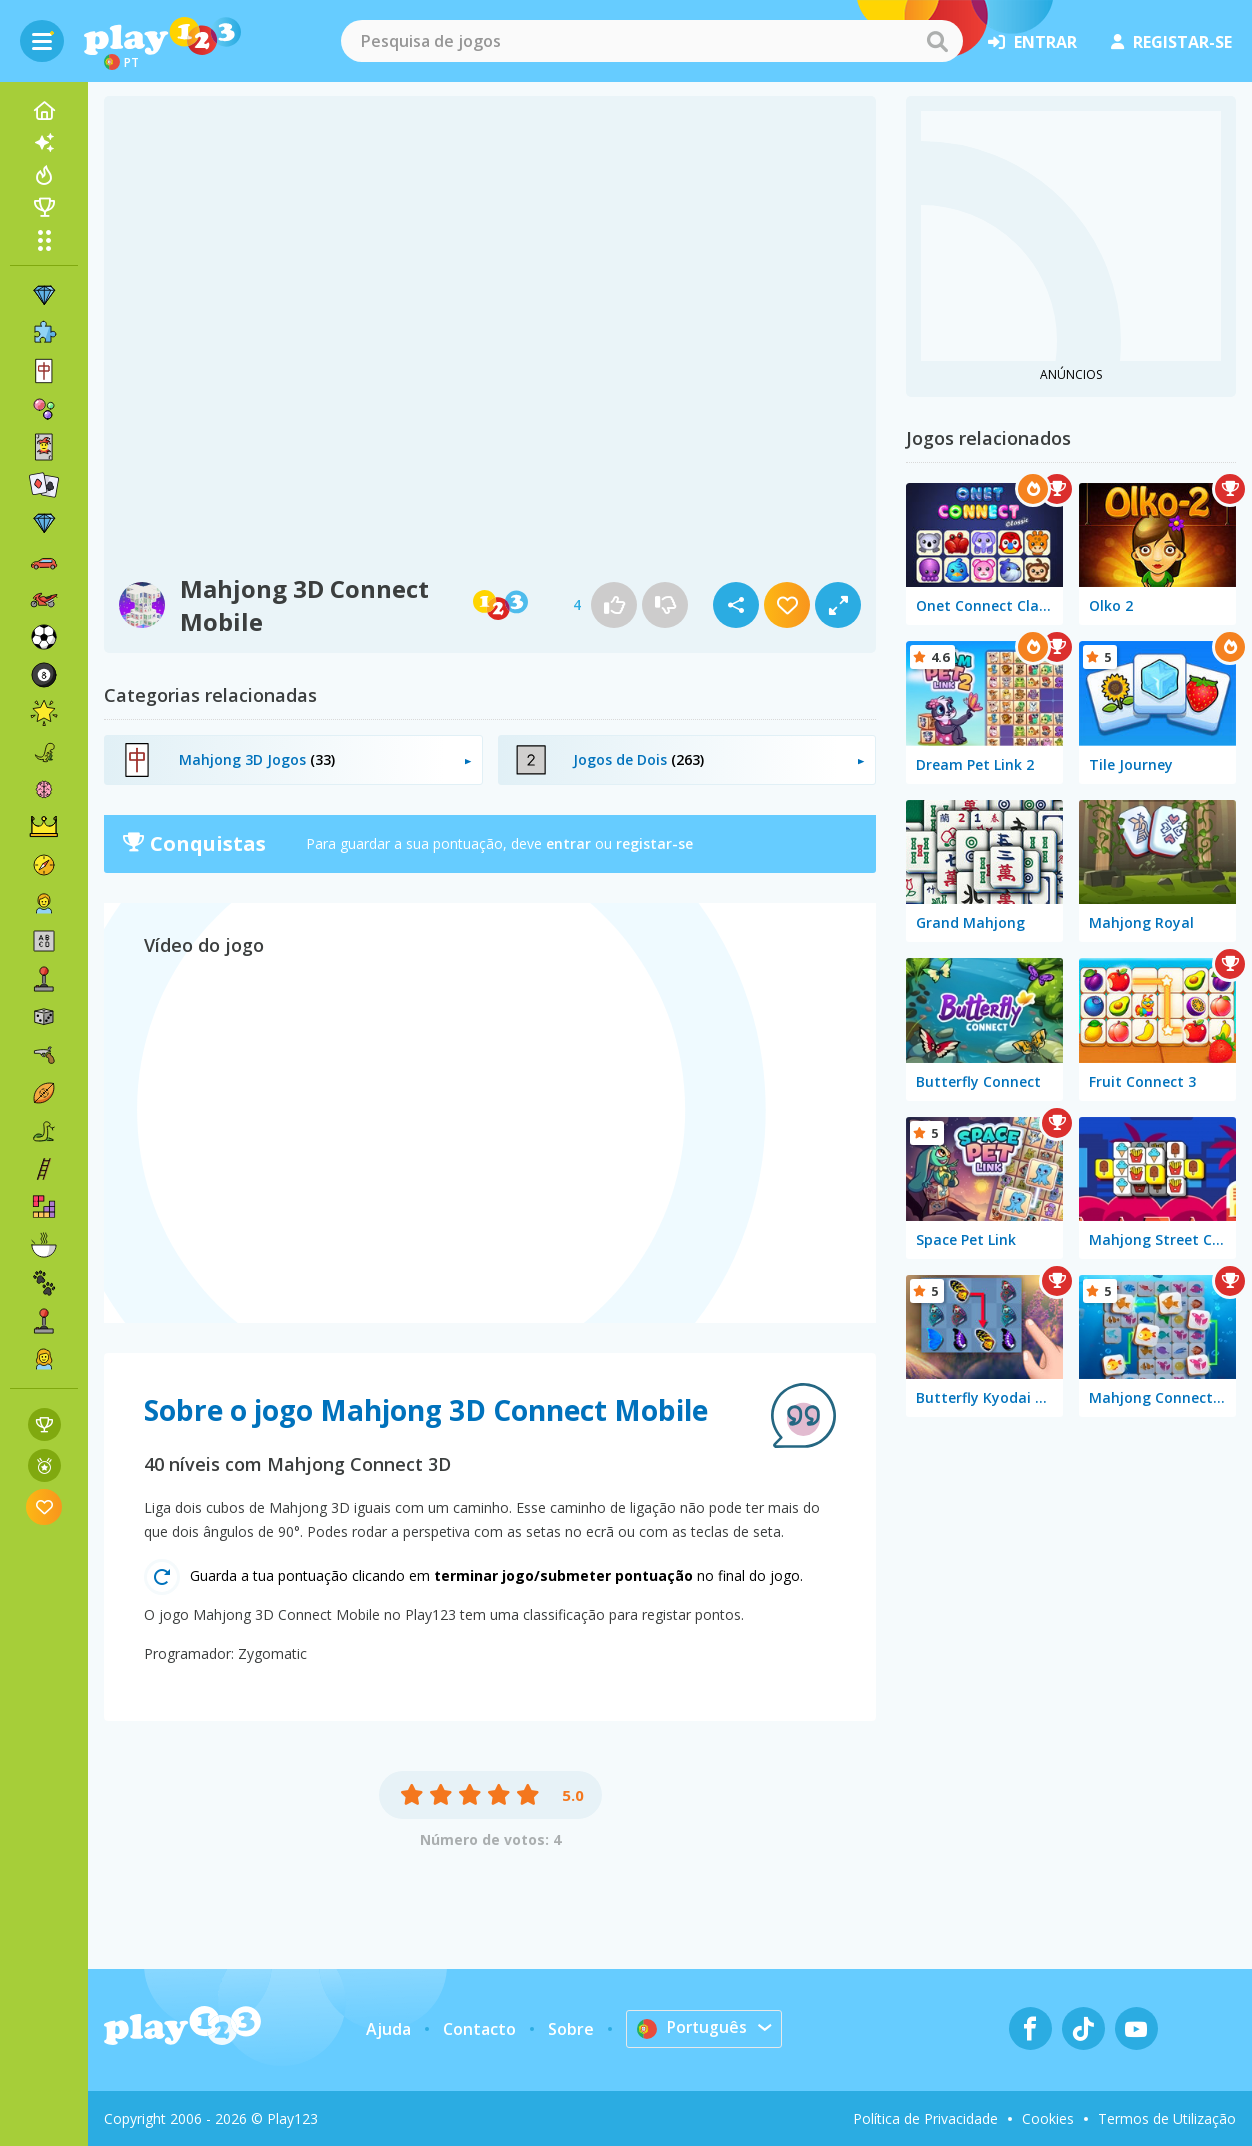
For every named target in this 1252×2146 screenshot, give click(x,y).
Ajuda (387, 2029)
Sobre (570, 2029)
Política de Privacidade (925, 2118)
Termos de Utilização (1167, 2118)
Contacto (478, 2029)
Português (692, 2028)
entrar (1032, 42)
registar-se (1171, 42)
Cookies (1048, 2118)
